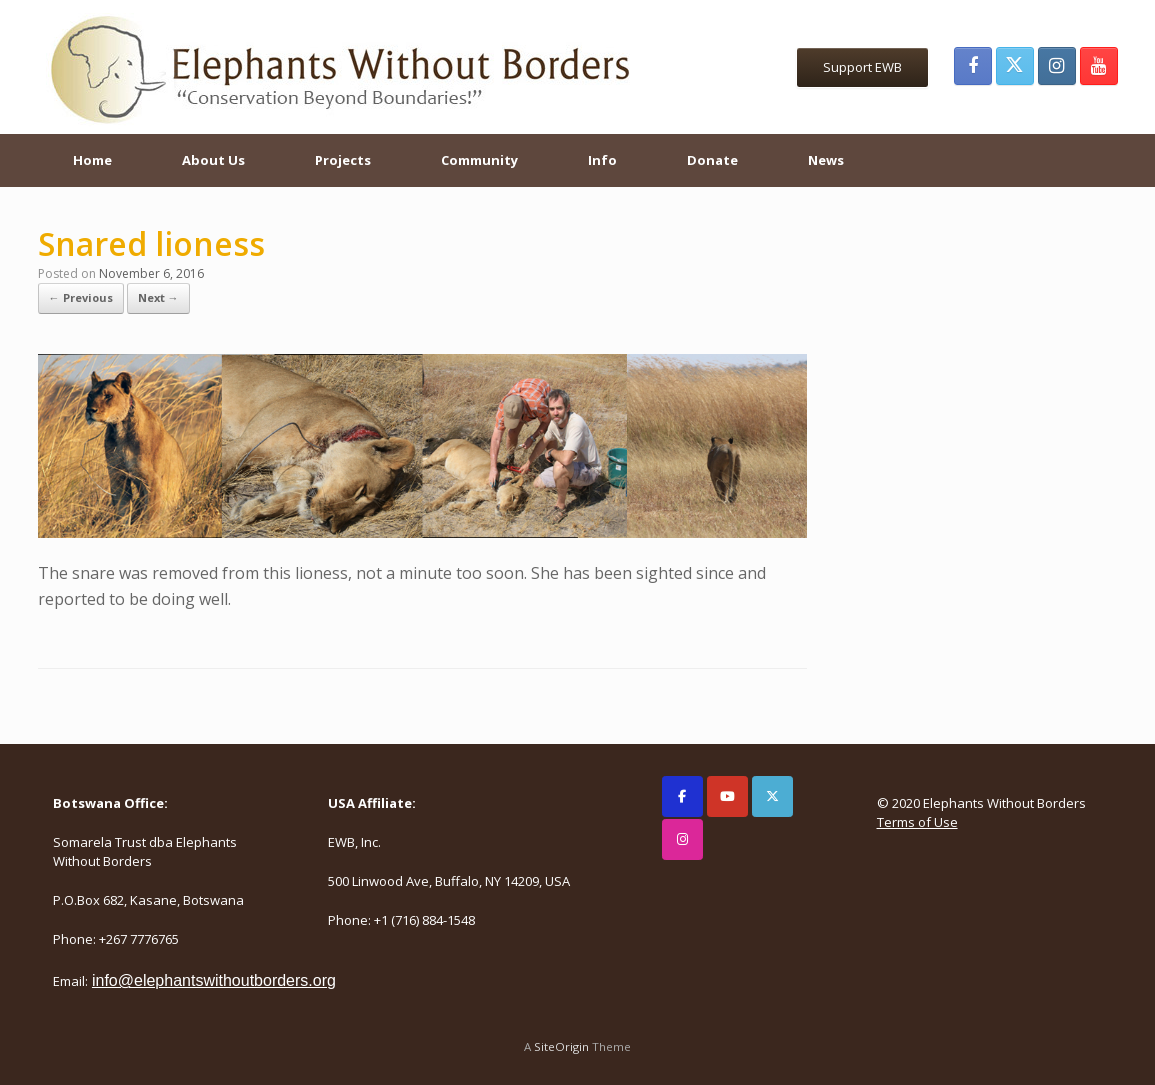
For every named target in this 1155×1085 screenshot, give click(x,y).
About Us (213, 160)
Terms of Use (917, 822)
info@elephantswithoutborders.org (214, 980)
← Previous (81, 297)
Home (92, 160)
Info (602, 160)
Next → (158, 297)
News (826, 160)
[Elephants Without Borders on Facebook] (682, 796)
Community (479, 160)
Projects (343, 160)
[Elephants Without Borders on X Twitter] (772, 796)
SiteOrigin (561, 1046)
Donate (712, 160)
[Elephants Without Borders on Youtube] (727, 796)
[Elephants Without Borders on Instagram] (682, 839)
